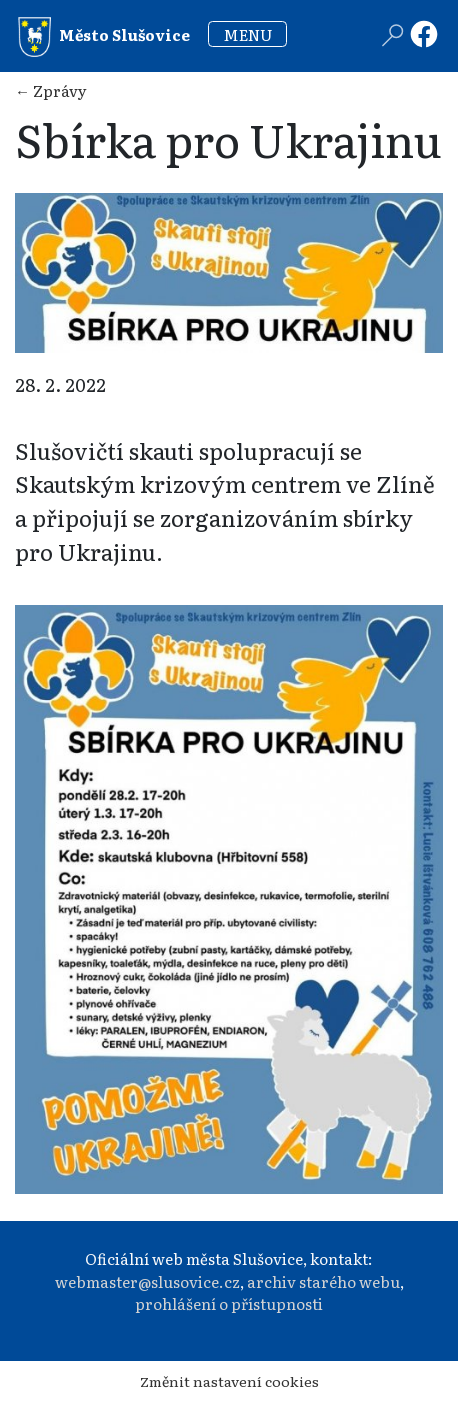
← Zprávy (51, 90)
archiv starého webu (323, 1281)
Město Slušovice (104, 37)
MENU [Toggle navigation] (248, 34)
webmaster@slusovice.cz (147, 1281)
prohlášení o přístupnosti (229, 1303)
